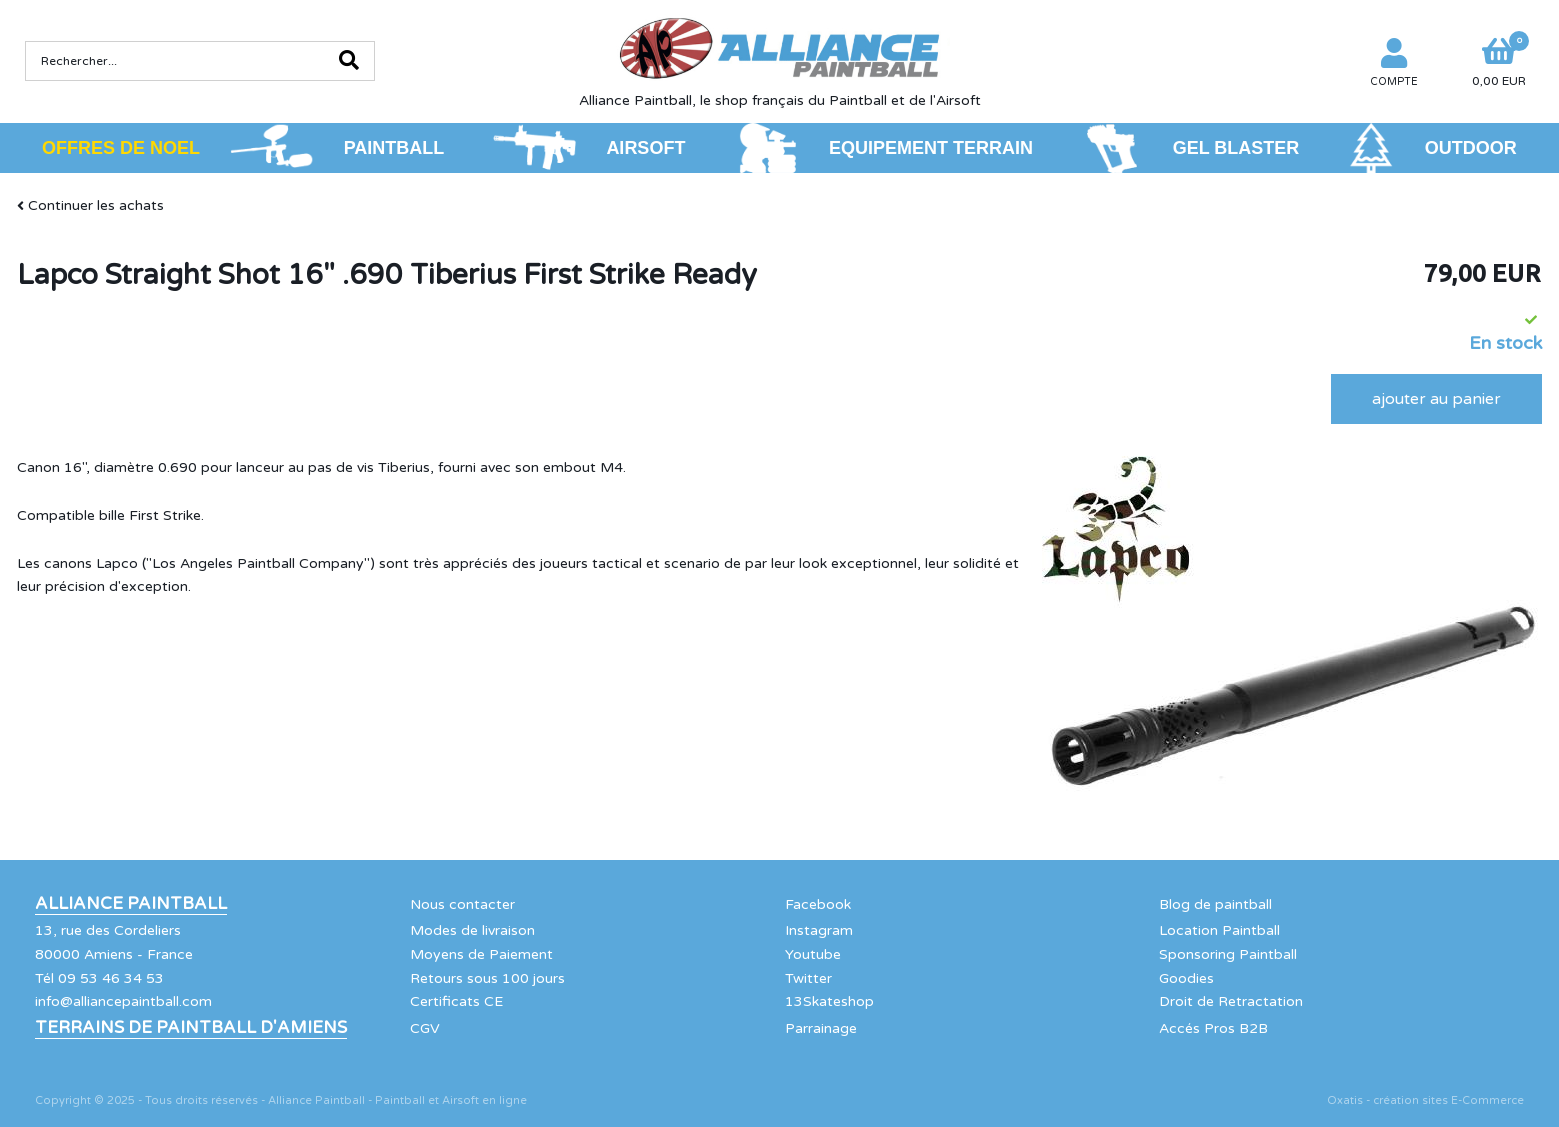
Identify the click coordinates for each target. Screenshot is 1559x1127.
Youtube (813, 954)
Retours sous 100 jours (487, 978)
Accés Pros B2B (1213, 1028)
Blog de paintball (1215, 904)
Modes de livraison (472, 930)
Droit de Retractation (1231, 1001)
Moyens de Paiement (481, 954)
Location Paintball (1219, 930)
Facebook (818, 904)
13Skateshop (829, 1001)
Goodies (1186, 978)
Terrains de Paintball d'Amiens (191, 1028)
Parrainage (821, 1028)
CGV (425, 1028)
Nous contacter (462, 904)
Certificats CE (456, 1001)
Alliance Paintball (131, 904)
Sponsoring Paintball (1228, 954)
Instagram (819, 930)
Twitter (808, 978)
